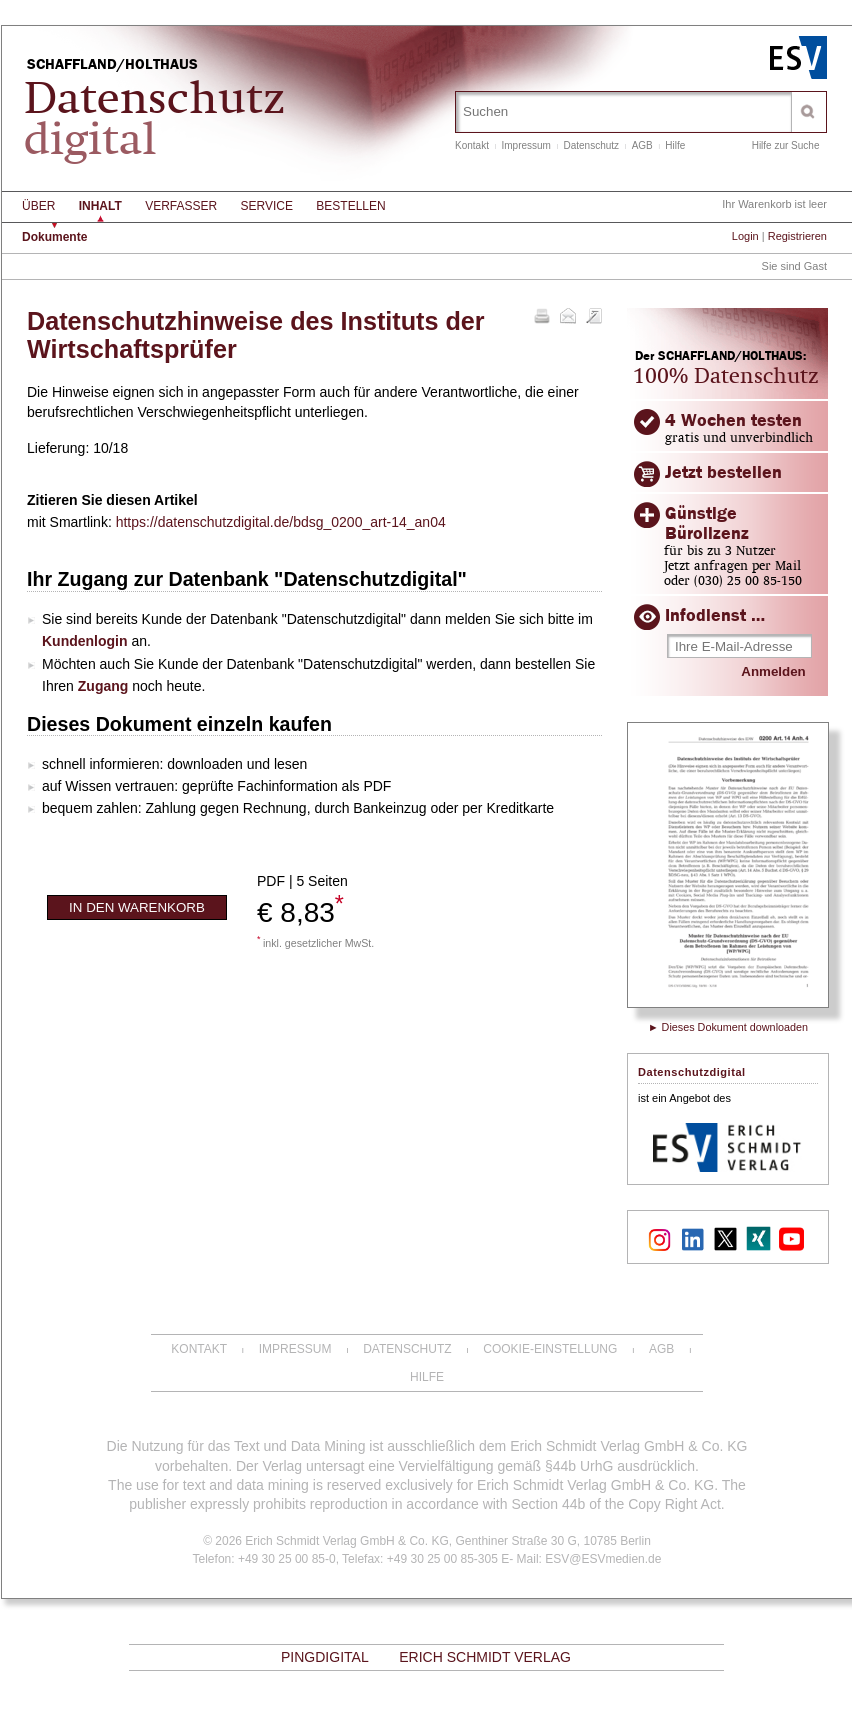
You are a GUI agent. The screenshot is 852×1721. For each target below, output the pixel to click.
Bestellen (350, 206)
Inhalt (100, 206)
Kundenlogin (85, 641)
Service (267, 206)
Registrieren (797, 236)
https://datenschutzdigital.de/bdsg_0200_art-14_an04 (281, 522)
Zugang (103, 686)
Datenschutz (592, 145)
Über (38, 206)
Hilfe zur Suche (786, 145)
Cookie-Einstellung (550, 1349)
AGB (642, 145)
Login (745, 236)
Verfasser (181, 206)
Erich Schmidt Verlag (485, 1657)
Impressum (525, 145)
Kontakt (472, 145)
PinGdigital (324, 1657)
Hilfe (675, 145)
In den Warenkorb (137, 907)
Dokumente (54, 237)
